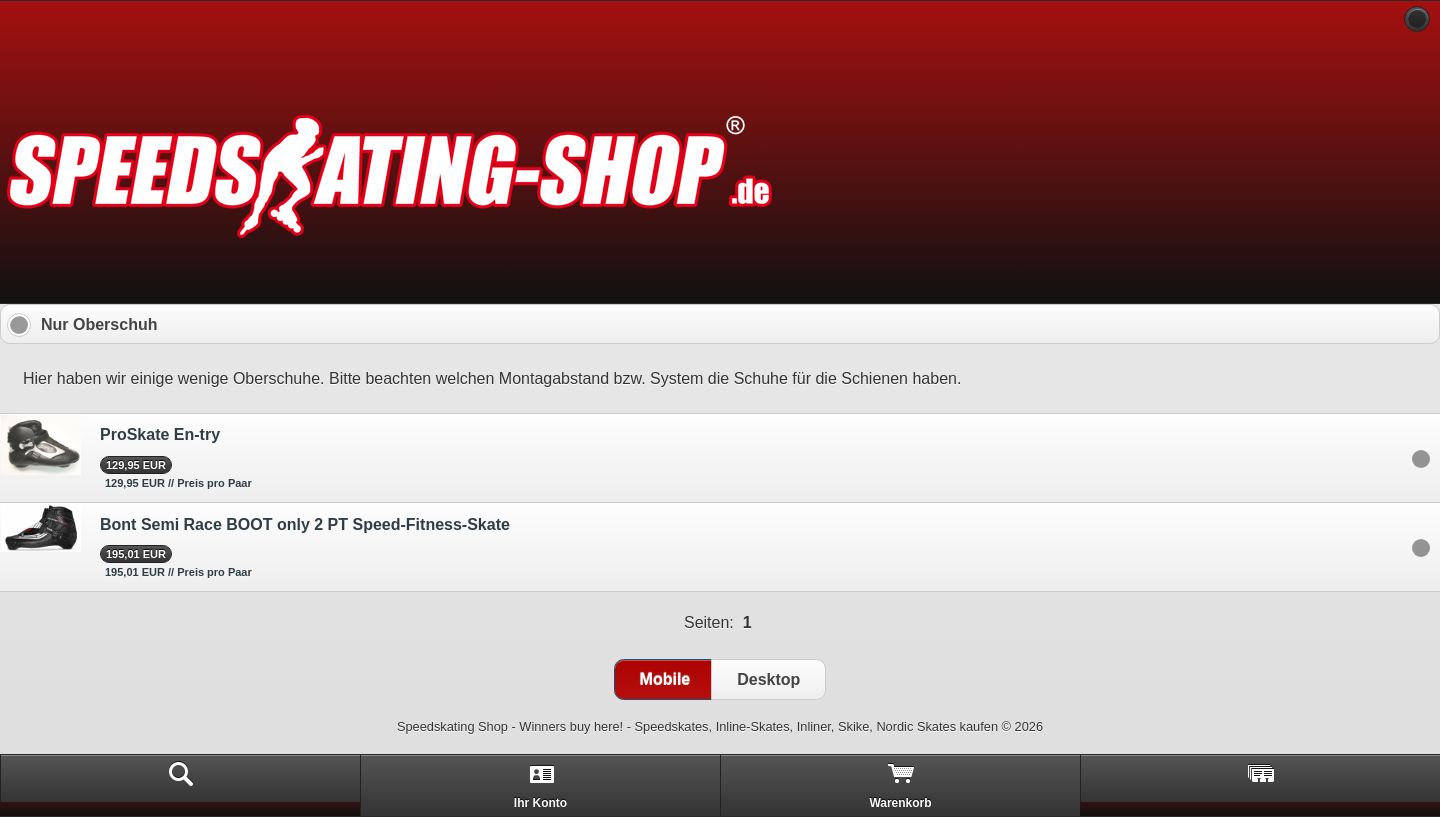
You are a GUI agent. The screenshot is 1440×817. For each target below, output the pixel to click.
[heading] (720, 20)
